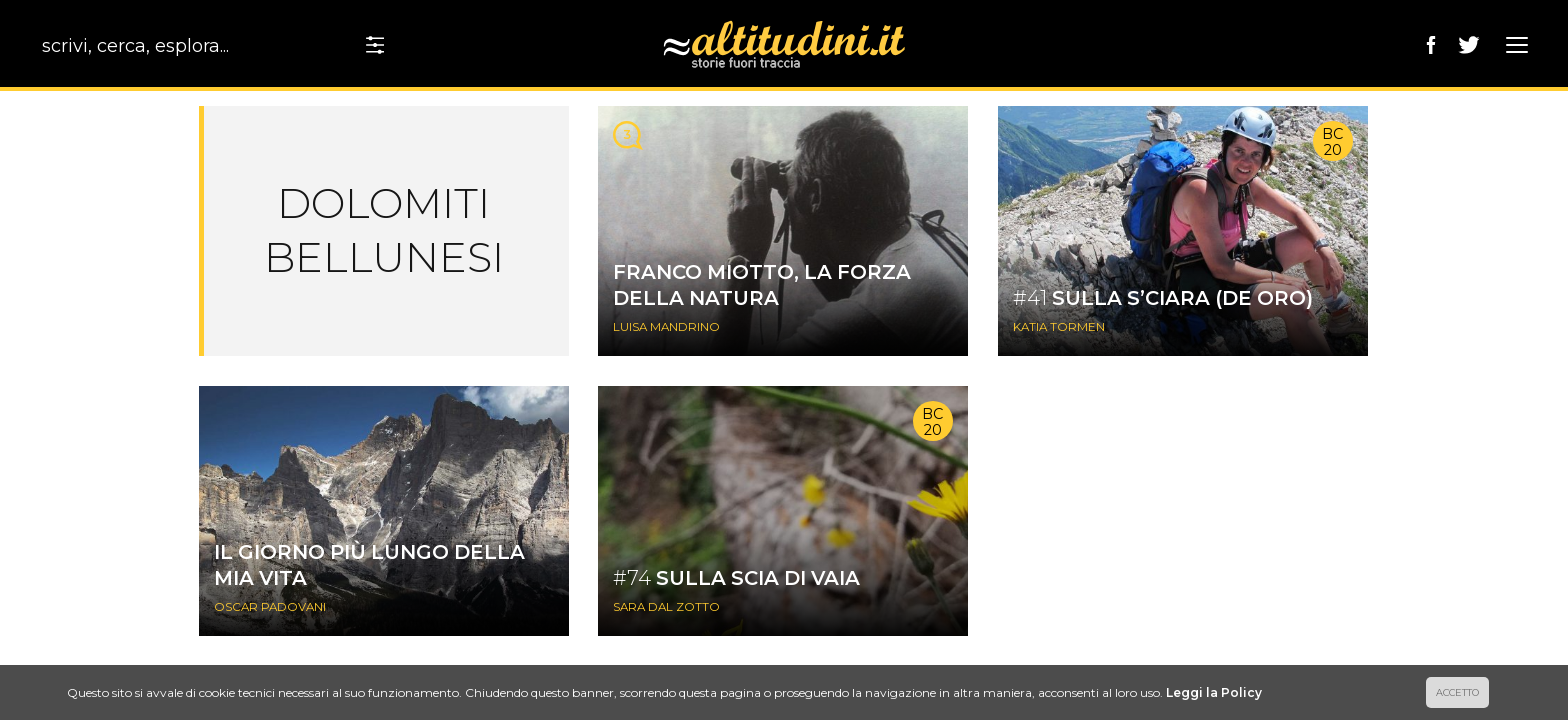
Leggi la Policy (1214, 692)
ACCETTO (1457, 692)
